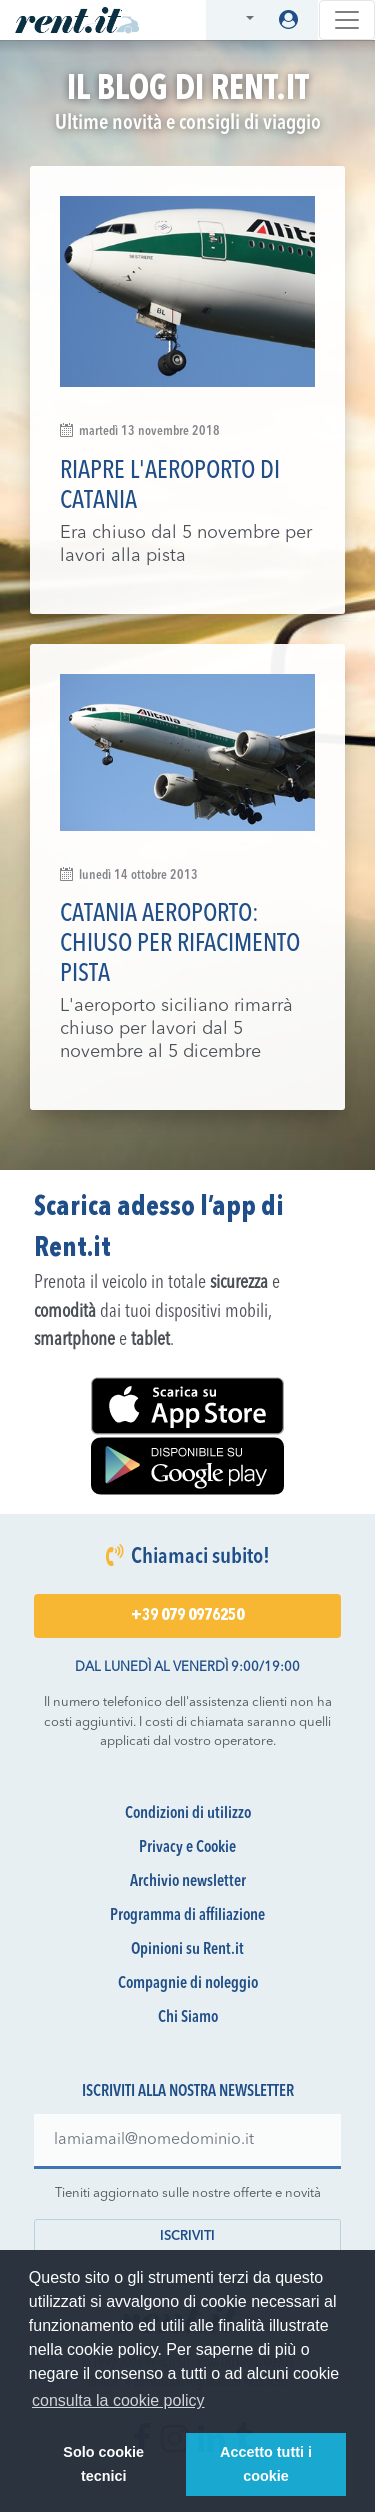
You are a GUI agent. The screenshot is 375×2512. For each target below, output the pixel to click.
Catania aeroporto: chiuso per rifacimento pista (180, 944)
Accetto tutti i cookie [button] (266, 2464)
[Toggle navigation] (347, 20)
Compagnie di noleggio (188, 1984)
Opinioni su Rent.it (187, 1950)
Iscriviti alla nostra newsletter (188, 2092)
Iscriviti (187, 2236)
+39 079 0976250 (187, 1616)
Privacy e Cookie (187, 1848)
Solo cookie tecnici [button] (103, 2464)
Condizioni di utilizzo (188, 1814)
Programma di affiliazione (187, 1916)
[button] (237, 20)
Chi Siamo (188, 2018)
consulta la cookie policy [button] (118, 2400)
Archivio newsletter (188, 1882)
